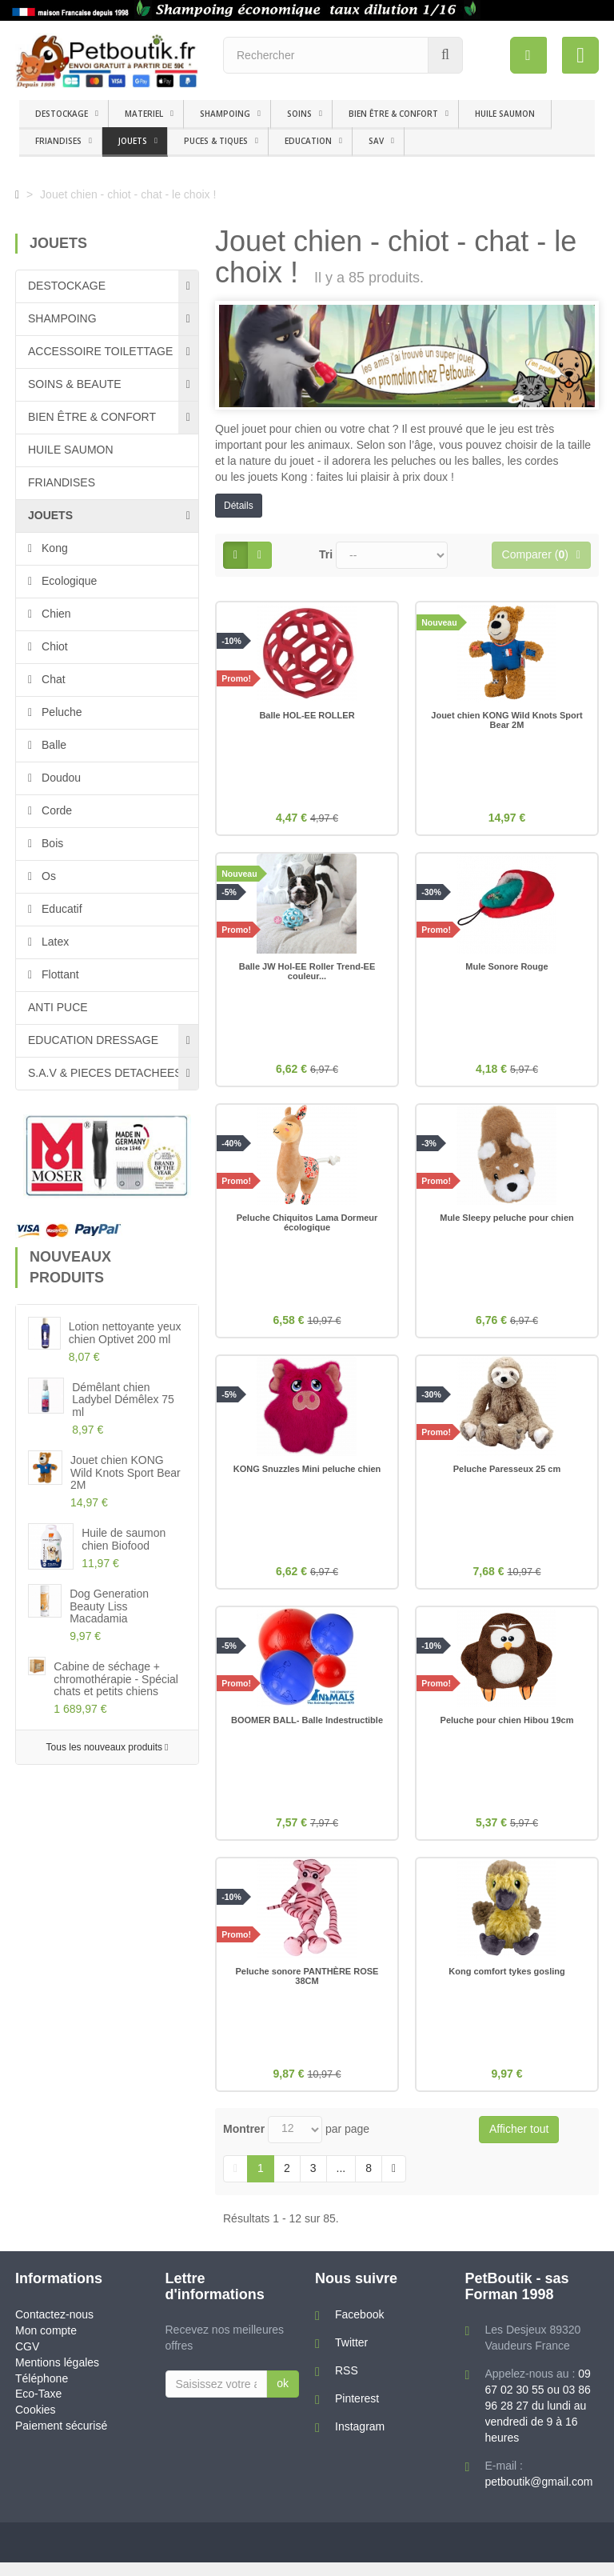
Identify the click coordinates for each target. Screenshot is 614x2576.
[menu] (527, 55)
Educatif (60, 908)
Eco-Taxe (38, 2408)
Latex (53, 941)
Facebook (359, 2328)
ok (283, 2396)
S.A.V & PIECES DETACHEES (105, 1072)
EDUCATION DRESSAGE (93, 1040)
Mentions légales (57, 2376)
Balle (52, 744)
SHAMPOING (225, 113)
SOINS (299, 113)
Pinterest (357, 2412)
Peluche (60, 712)
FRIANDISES (58, 140)
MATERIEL (144, 113)
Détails (238, 505)
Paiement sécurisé (61, 2440)
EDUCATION (308, 140)
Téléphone (41, 2392)
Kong (53, 548)
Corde (55, 810)
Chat (51, 679)
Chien (54, 613)
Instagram (360, 2440)
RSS (346, 2384)
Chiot (53, 646)
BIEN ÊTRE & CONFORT (393, 113)
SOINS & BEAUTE (75, 384)
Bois (50, 843)
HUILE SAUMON (505, 113)
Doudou (59, 777)
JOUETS (132, 140)
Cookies (35, 2424)
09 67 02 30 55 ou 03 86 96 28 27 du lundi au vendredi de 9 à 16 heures (538, 2419)
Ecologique (67, 580)
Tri (326, 554)
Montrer (244, 2142)
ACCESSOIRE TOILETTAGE (100, 351)
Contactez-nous (54, 2328)
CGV (27, 2360)
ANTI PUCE (58, 1007)
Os (47, 876)
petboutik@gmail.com (539, 2495)
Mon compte (46, 2344)
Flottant (58, 974)
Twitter (351, 2356)
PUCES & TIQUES (216, 140)
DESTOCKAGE (61, 113)
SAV (376, 140)
